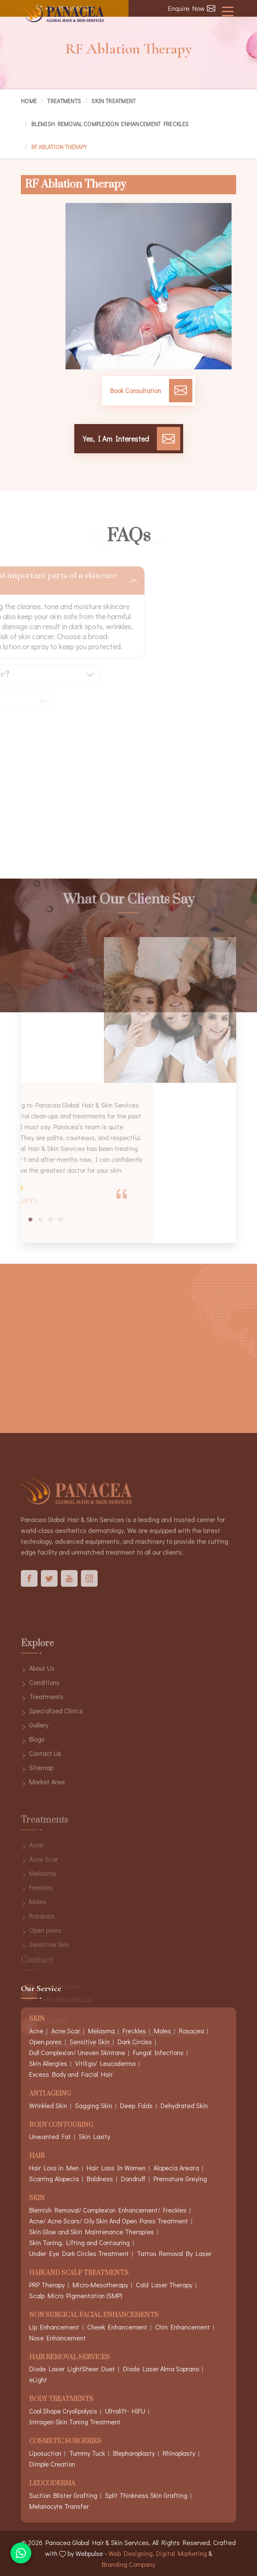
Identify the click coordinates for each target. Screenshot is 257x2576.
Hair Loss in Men (54, 2167)
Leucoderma (52, 2483)
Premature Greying (180, 2178)
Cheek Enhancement (117, 2326)
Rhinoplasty (179, 2453)
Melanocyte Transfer (59, 2506)
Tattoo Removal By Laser (174, 2253)
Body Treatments (61, 2399)
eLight (38, 2379)
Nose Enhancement (57, 2337)
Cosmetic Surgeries (65, 2441)
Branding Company (128, 2564)
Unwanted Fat (50, 2136)
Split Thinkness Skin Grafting (146, 2495)
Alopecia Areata (176, 2167)
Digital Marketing (181, 2553)
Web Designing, (131, 2553)
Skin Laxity (94, 2136)
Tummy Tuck (87, 2453)
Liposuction (45, 2453)
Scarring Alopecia (54, 2178)
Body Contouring (61, 2125)
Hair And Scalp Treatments (78, 2273)
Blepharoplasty (134, 2453)
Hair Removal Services (69, 2357)
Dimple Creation (52, 2463)
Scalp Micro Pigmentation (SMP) (75, 2295)
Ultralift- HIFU (125, 2410)
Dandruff (133, 2178)
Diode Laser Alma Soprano (161, 2368)
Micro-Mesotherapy (100, 2284)
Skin (37, 2198)
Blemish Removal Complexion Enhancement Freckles (110, 124)
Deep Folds (136, 2105)
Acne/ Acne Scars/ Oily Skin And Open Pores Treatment (108, 2220)
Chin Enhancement (182, 2326)
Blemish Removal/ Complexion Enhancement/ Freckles (107, 2209)
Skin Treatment (113, 101)
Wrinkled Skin (48, 2105)
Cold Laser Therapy (164, 2284)
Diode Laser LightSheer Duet (72, 2368)
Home (29, 101)
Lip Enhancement (54, 2326)
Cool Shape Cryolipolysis (63, 2410)
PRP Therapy (47, 2284)
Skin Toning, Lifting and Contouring (79, 2242)
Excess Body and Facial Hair (71, 2074)
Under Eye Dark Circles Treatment (79, 2253)
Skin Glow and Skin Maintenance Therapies (91, 2231)
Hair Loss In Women (116, 2167)
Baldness (100, 2178)
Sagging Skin (93, 2105)
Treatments (64, 101)
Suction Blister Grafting (63, 2495)
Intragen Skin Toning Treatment (75, 2421)
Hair (37, 2156)
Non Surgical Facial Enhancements (94, 2315)
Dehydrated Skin (184, 2105)
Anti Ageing (50, 2094)
